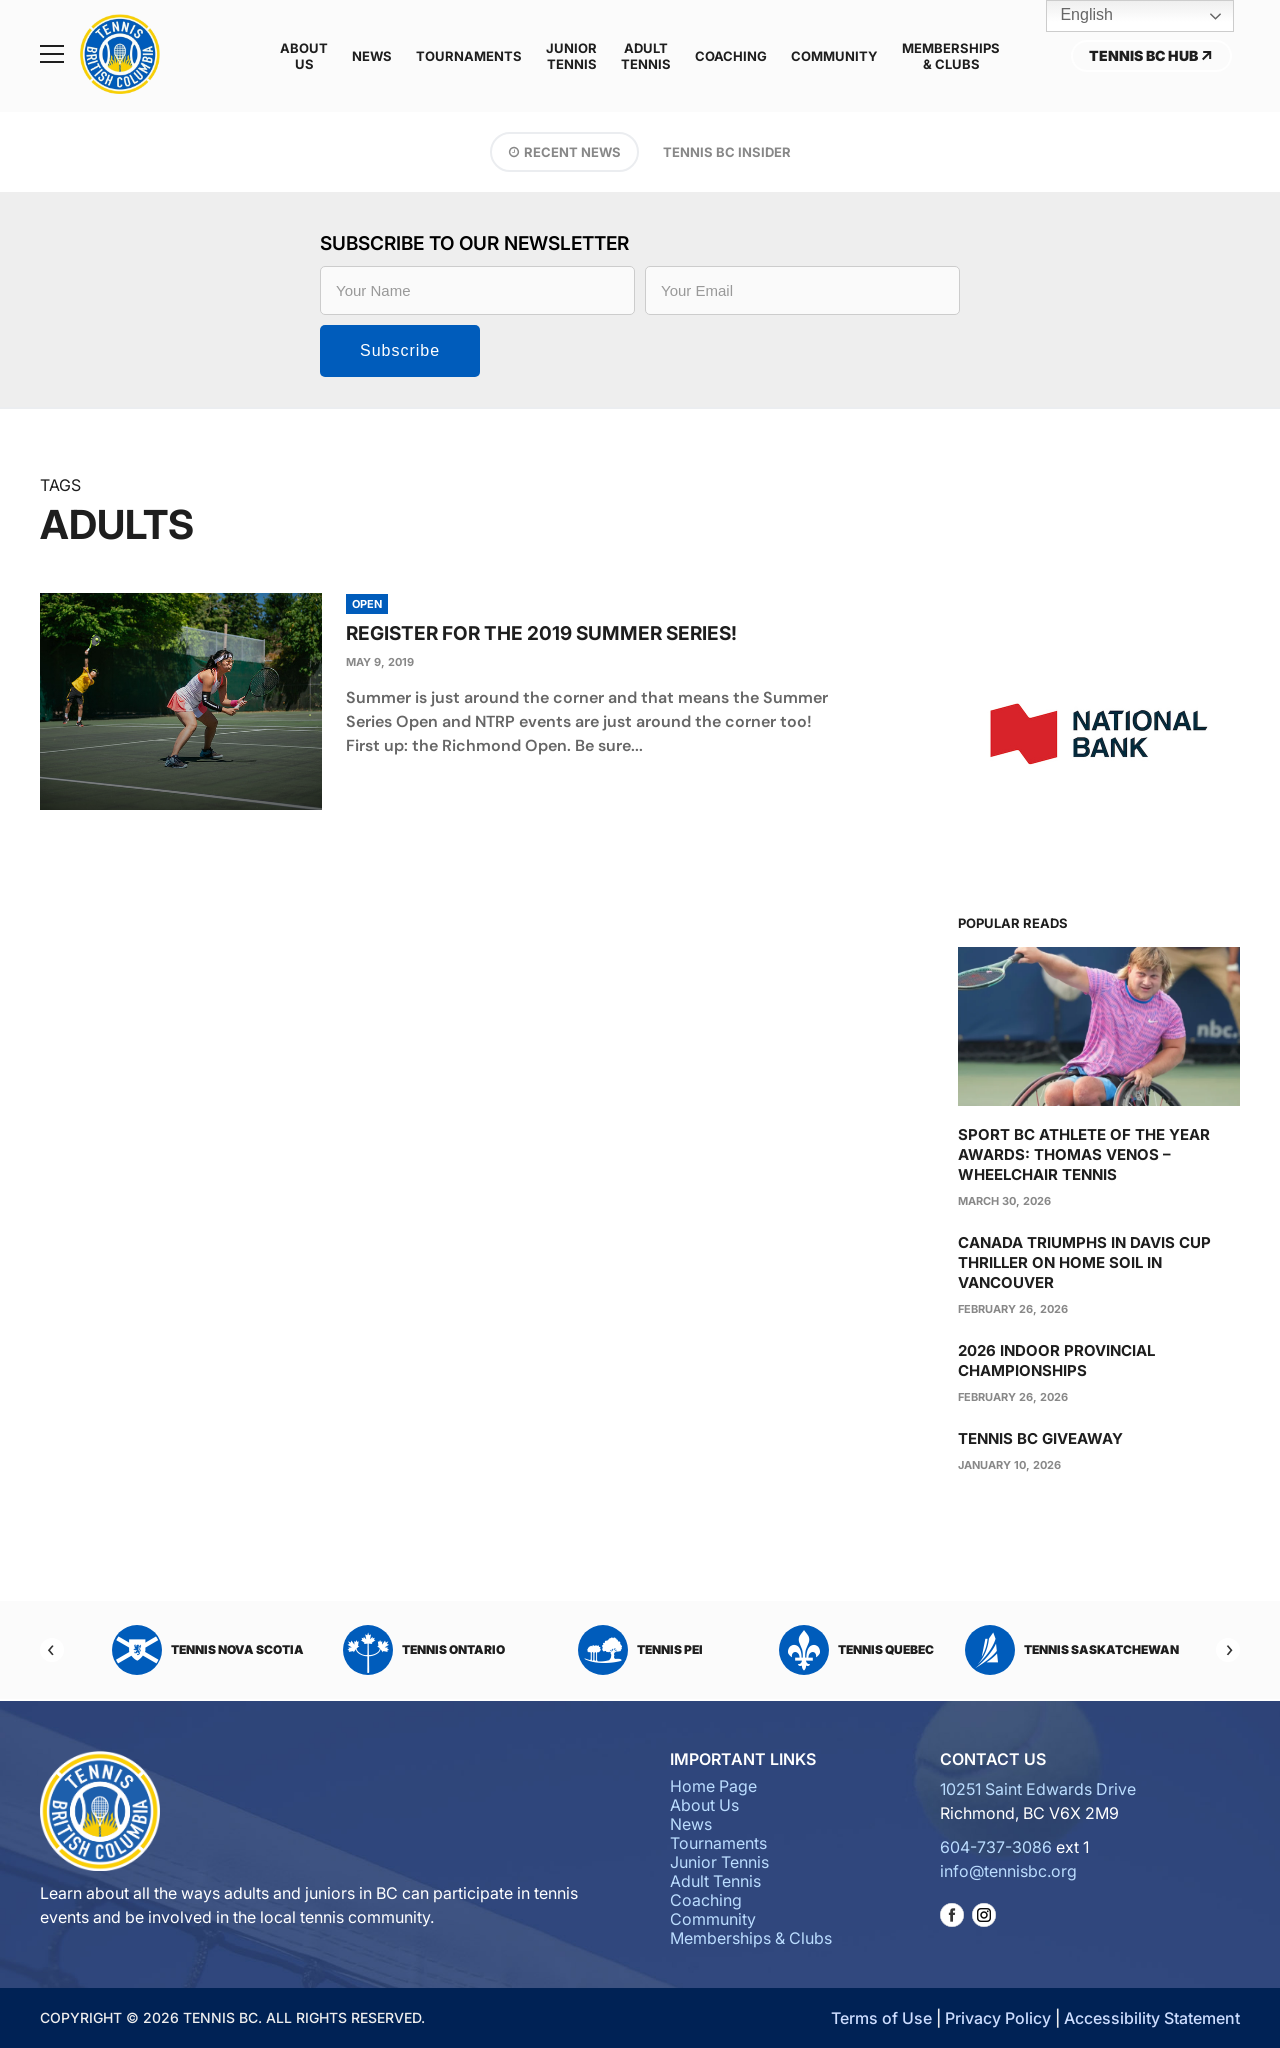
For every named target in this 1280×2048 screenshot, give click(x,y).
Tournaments (469, 56)
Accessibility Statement (1152, 2018)
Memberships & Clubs (951, 56)
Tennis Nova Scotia (208, 1650)
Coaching (731, 56)
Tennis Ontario (424, 1650)
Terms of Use (881, 2018)
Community (834, 56)
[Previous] (52, 1650)
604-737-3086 (996, 1847)
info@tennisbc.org (1008, 1871)
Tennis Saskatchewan (1072, 1650)
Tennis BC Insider (727, 152)
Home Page (713, 1786)
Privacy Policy (998, 2018)
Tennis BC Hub (1151, 55)
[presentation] (181, 701)
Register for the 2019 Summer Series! (541, 633)
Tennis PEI (640, 1650)
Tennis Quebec (856, 1650)
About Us (304, 56)
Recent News (572, 152)
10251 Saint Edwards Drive (1038, 1789)
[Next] (1228, 1650)
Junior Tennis (571, 56)
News (372, 56)
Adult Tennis (646, 56)
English (1072, 16)
